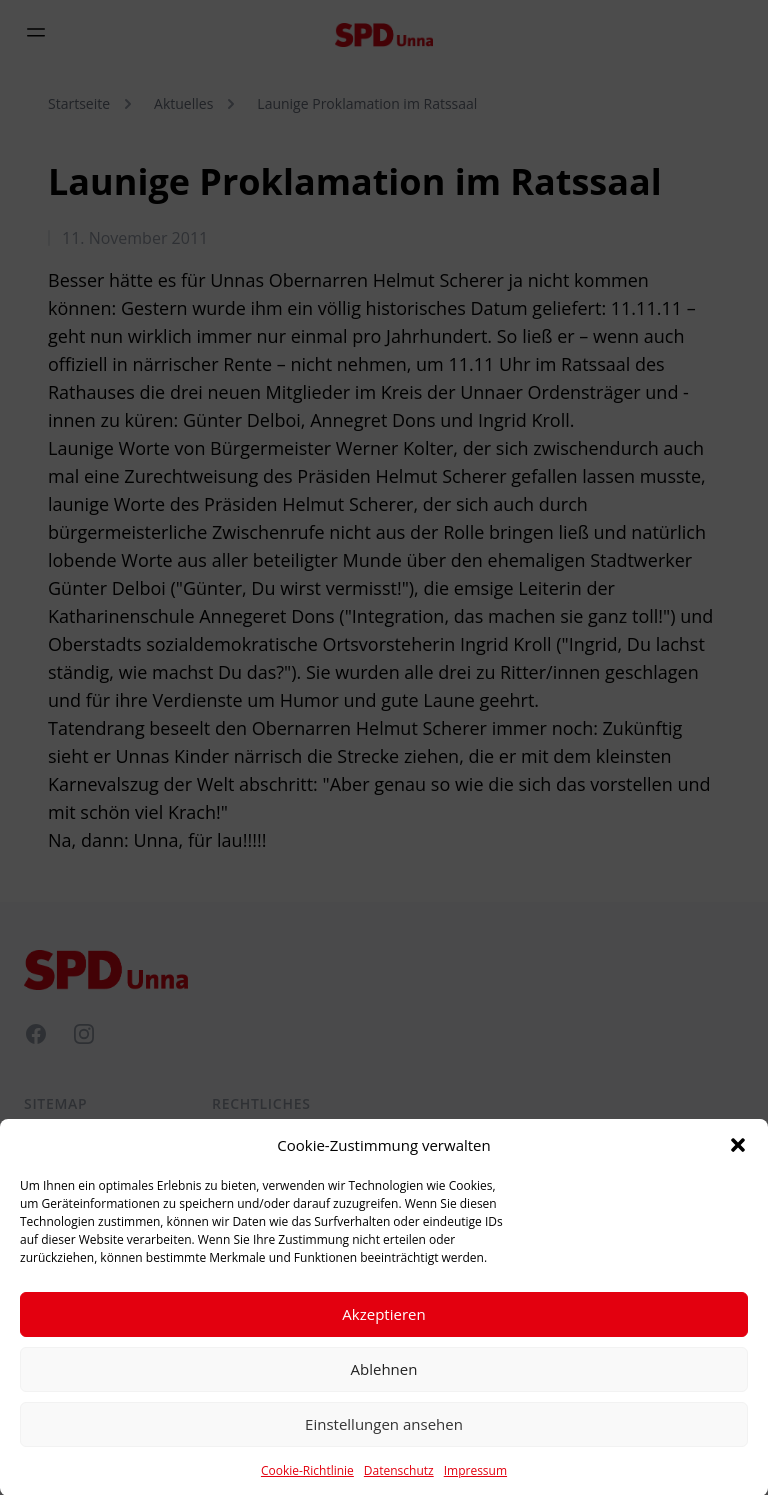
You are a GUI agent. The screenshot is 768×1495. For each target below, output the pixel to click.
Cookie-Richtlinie (307, 1477)
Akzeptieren (383, 1321)
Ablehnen (384, 1376)
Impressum (475, 1477)
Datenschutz (399, 1477)
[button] (738, 1152)
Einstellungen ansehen (384, 1431)
